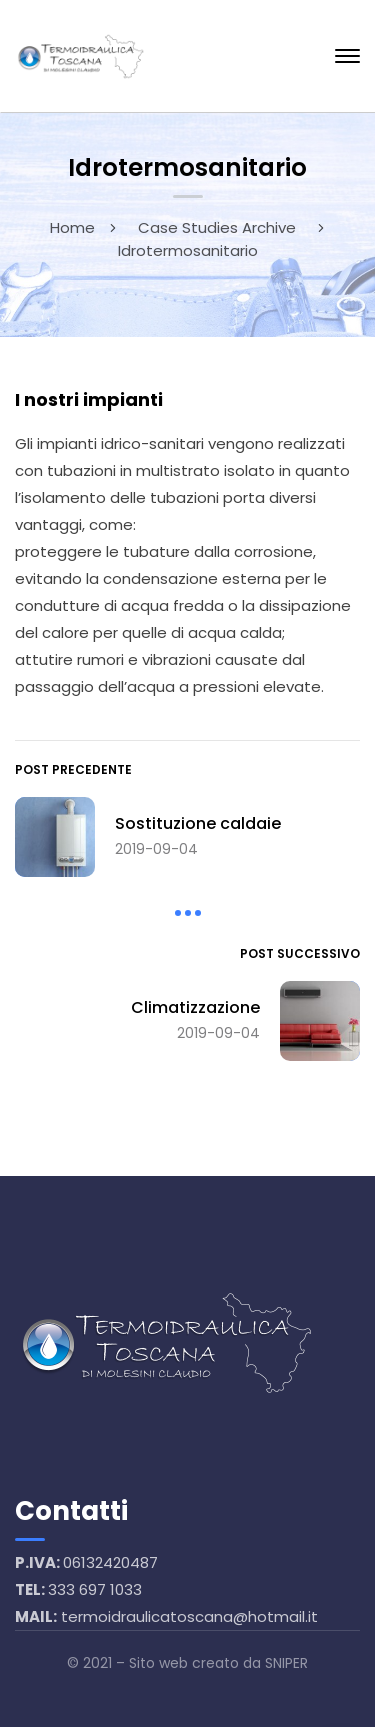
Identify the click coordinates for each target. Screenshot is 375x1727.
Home (72, 227)
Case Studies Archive (217, 227)
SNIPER (286, 1663)
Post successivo (300, 953)
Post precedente (73, 769)
